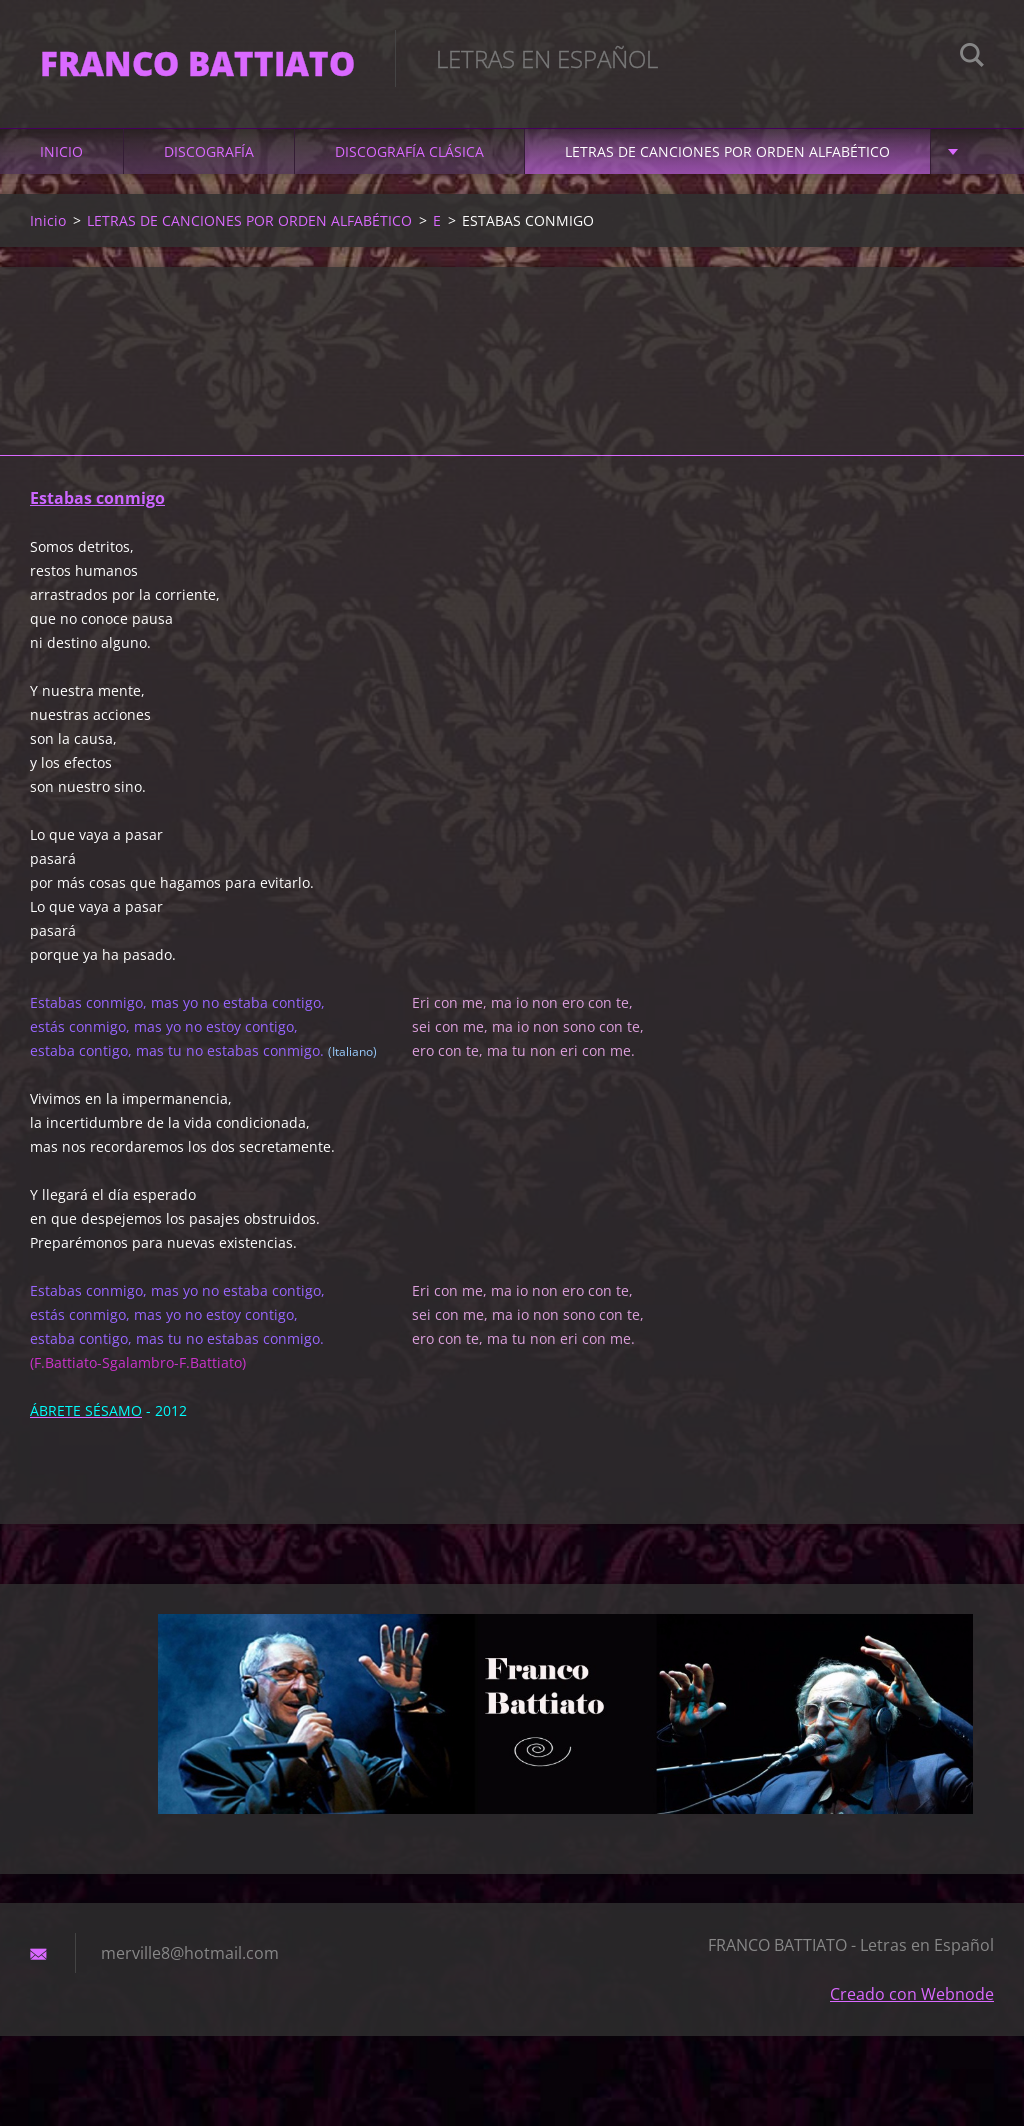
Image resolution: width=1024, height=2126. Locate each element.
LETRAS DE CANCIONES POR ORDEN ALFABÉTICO (727, 151)
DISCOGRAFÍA (209, 151)
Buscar (972, 58)
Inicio (61, 151)
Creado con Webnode (912, 1994)
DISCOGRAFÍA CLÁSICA (409, 151)
